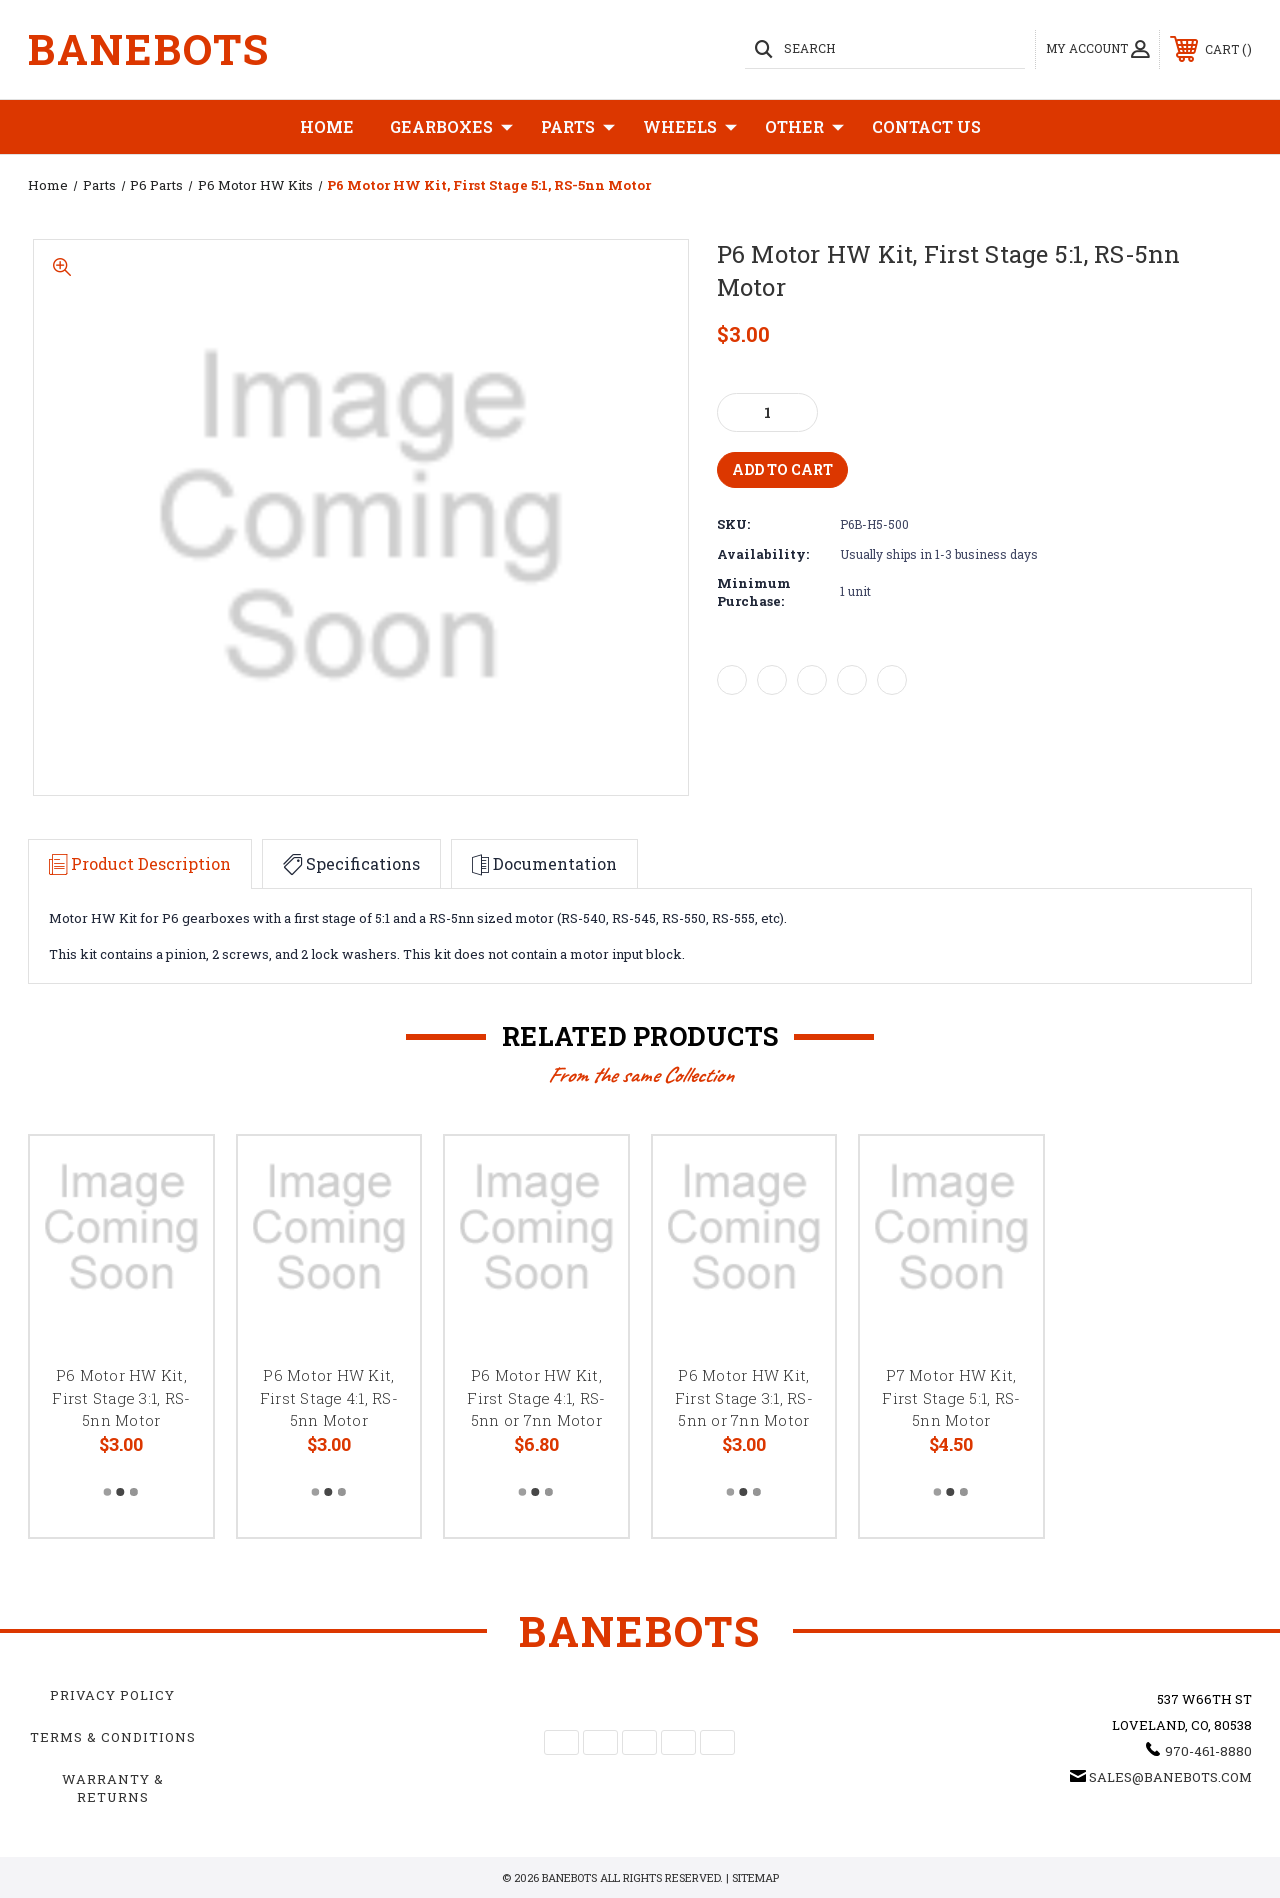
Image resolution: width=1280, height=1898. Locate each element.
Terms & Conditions (113, 1737)
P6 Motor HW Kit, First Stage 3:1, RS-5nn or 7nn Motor (744, 1397)
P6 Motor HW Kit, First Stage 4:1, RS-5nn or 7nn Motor (536, 1397)
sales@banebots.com (1170, 1777)
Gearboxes (451, 127)
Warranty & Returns (113, 1788)
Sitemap (755, 1877)
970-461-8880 (1208, 1751)
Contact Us (926, 126)
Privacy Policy (112, 1695)
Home (327, 126)
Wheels (690, 127)
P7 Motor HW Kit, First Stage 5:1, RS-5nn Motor (951, 1397)
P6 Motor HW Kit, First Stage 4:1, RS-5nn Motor (329, 1397)
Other (804, 127)
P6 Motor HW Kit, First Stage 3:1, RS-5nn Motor (121, 1397)
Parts (578, 127)
